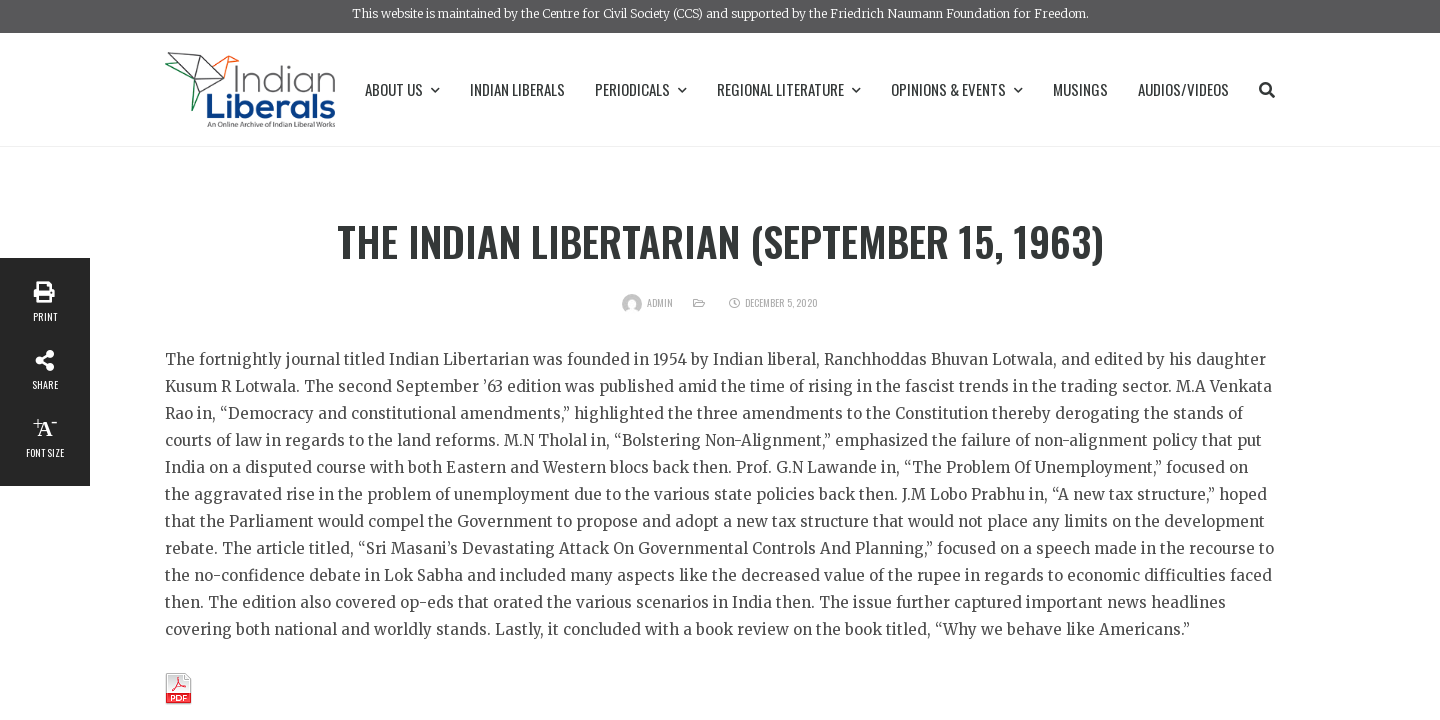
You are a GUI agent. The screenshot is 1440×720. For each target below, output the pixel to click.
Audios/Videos (1183, 89)
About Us (402, 89)
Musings (1080, 89)
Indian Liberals (517, 89)
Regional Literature (789, 89)
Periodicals (641, 89)
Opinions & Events (957, 89)
